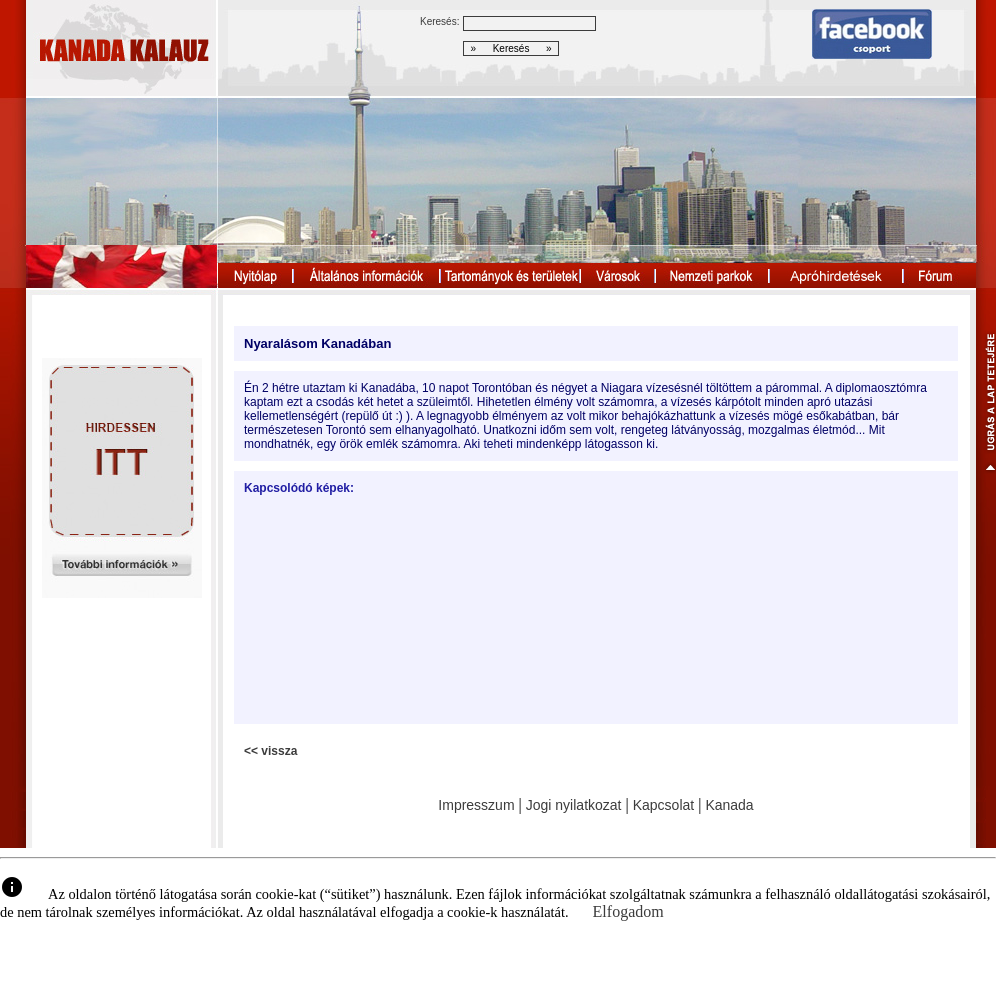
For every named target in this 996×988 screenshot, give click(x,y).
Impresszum (476, 805)
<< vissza (270, 751)
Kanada (729, 805)
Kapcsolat (663, 805)
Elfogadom (628, 911)
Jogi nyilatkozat (574, 805)
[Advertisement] (362, 609)
